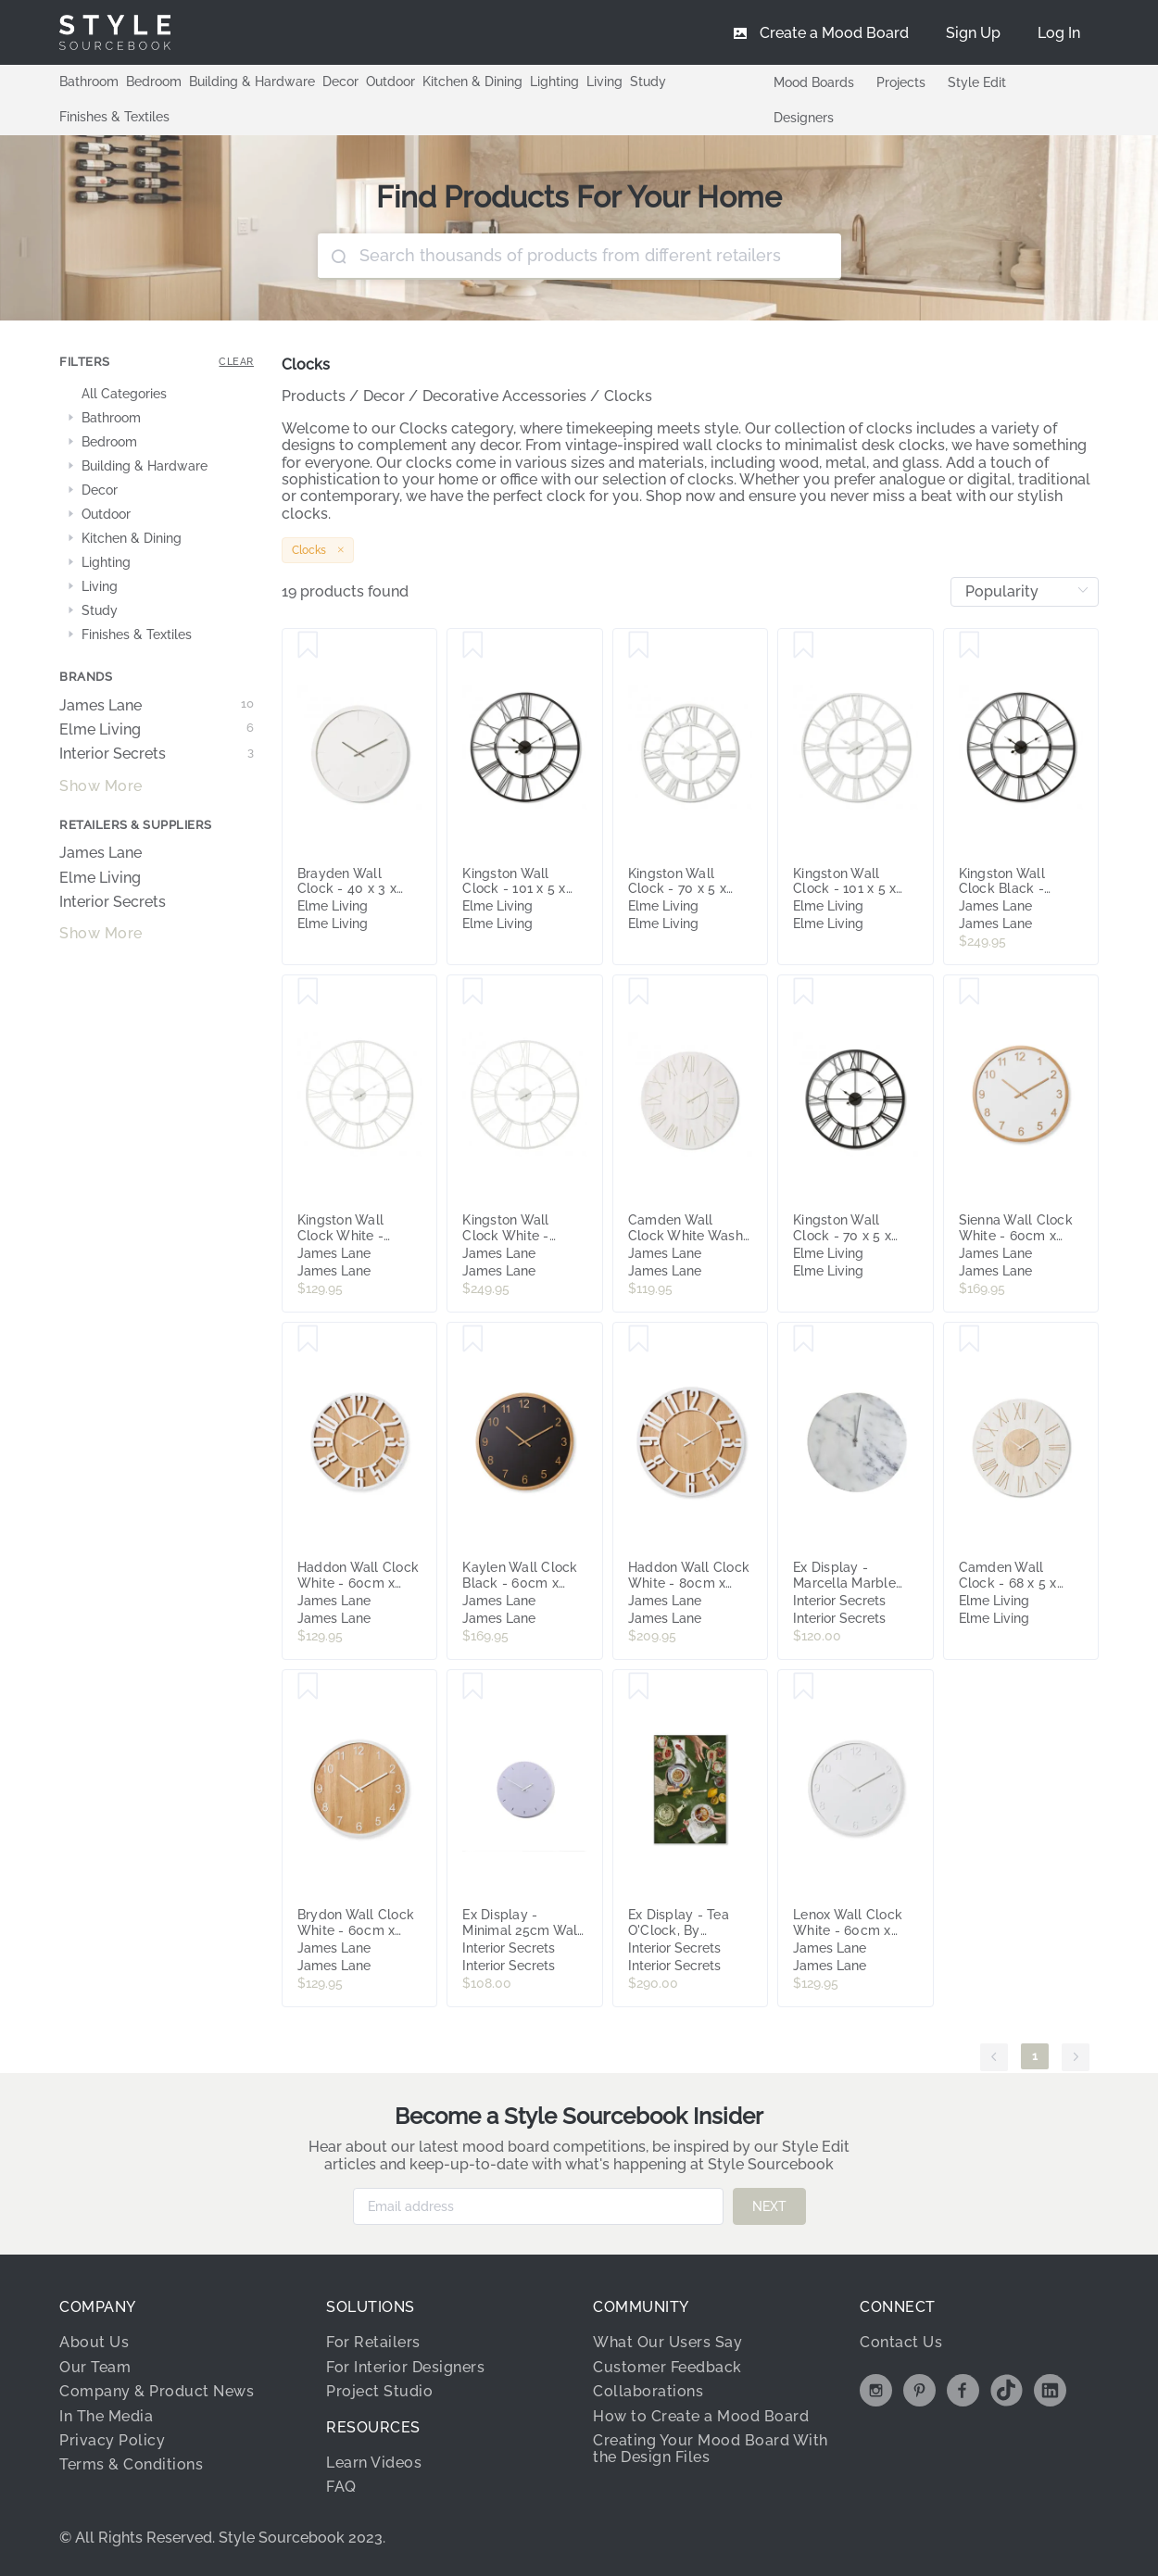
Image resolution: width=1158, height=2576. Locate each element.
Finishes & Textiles (114, 116)
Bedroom (154, 81)
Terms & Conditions (131, 2464)
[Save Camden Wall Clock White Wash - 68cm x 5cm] (638, 992)
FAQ (341, 2486)
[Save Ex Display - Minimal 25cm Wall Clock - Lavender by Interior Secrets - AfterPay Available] (473, 1686)
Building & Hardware (252, 81)
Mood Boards (814, 82)
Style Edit (977, 82)
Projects (900, 82)
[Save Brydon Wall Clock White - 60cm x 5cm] (308, 1686)
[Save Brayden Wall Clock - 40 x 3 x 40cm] (308, 645)
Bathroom (89, 81)
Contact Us (901, 2342)
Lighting (554, 81)
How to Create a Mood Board (701, 2416)
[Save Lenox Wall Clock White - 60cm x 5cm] (803, 1686)
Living (604, 81)
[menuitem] (1059, 32)
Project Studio (379, 2391)
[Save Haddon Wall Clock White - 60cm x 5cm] (308, 1339)
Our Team (95, 2367)
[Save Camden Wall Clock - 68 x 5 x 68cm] (969, 1339)
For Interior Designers (405, 2367)
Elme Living (156, 730)
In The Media (106, 2416)
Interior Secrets (156, 754)
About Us (94, 2342)
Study (648, 81)
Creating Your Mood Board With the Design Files (710, 2448)
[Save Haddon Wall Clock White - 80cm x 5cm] (638, 1339)
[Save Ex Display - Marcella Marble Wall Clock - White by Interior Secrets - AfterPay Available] (803, 1339)
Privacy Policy (112, 2440)
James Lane (156, 705)
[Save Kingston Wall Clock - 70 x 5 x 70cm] (638, 645)
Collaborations (648, 2391)
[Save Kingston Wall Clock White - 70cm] (308, 992)
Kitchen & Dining (472, 81)
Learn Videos (374, 2462)
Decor (340, 81)
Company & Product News (156, 2391)
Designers (804, 117)
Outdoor (390, 81)
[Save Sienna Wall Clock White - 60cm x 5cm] (969, 992)
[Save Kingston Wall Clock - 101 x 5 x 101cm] (473, 645)
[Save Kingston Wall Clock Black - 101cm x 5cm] (969, 645)
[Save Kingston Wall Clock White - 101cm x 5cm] (473, 992)
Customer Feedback (667, 2367)
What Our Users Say (667, 2342)
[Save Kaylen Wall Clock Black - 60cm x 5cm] (473, 1339)
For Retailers (373, 2342)
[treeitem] (156, 395)
